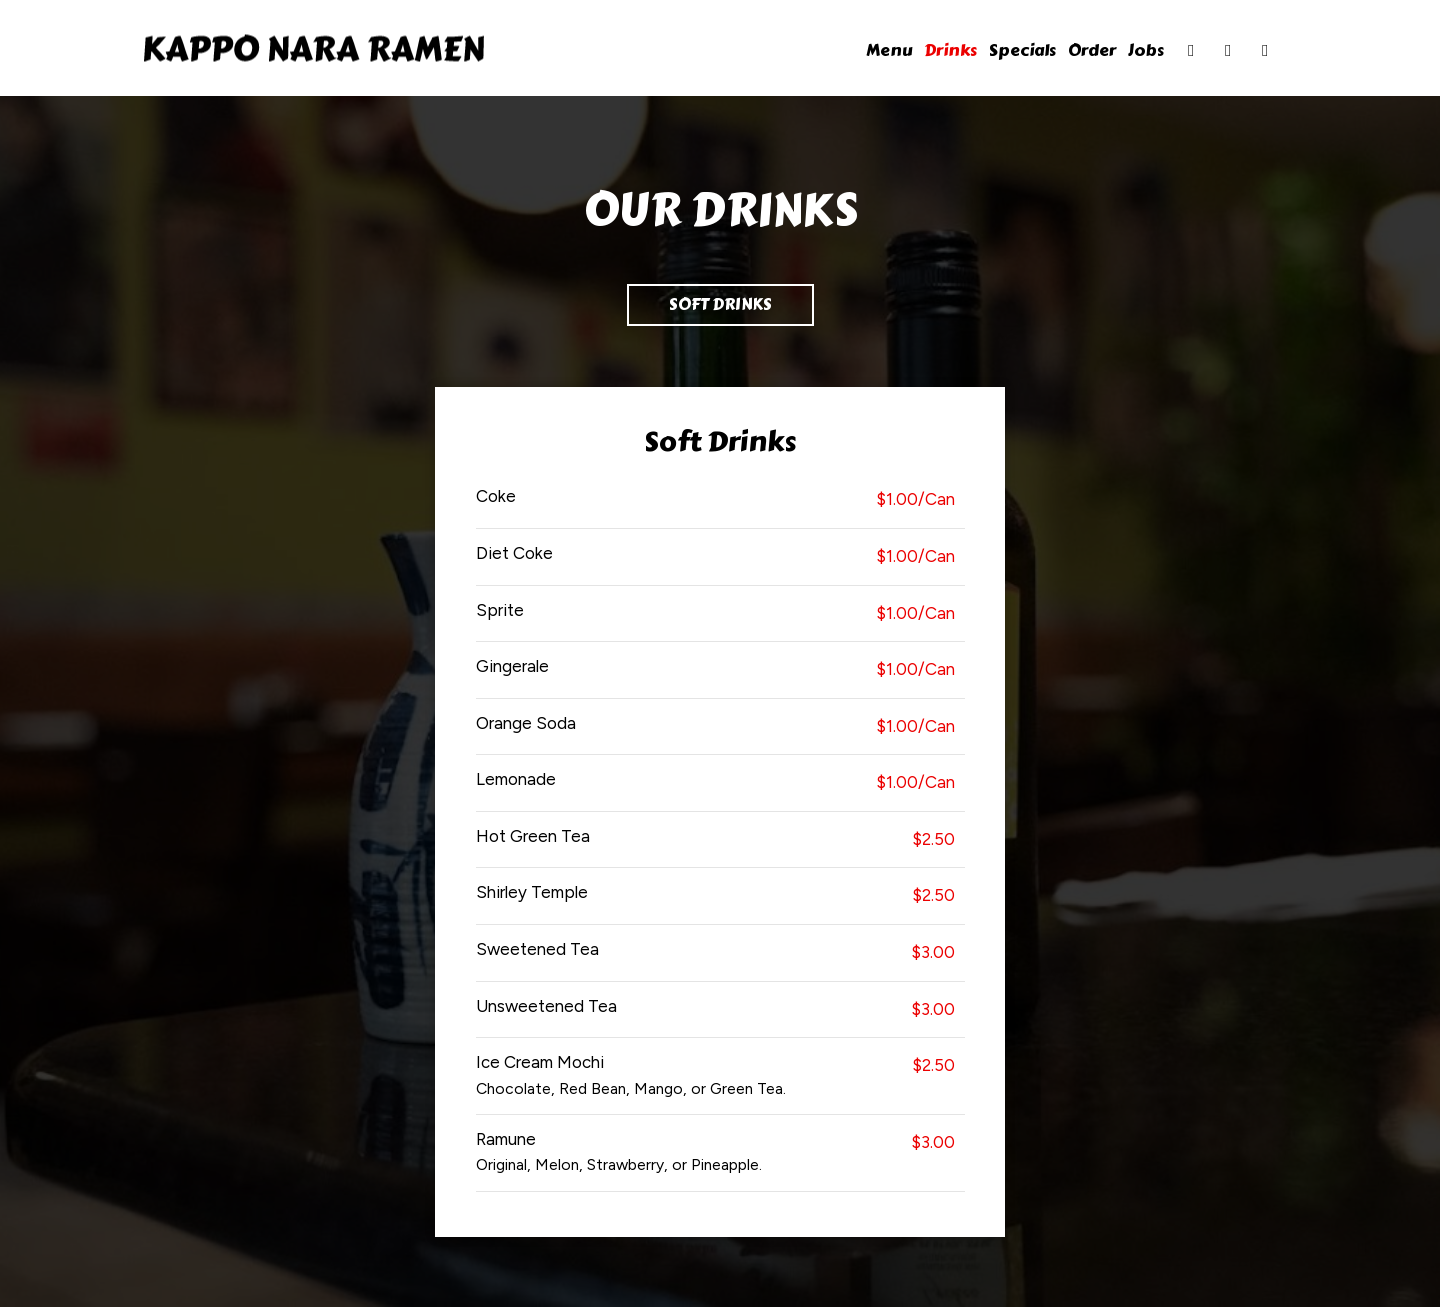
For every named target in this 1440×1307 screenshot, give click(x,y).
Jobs (1146, 50)
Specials (1022, 50)
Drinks (950, 50)
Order (1092, 50)
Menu (889, 50)
